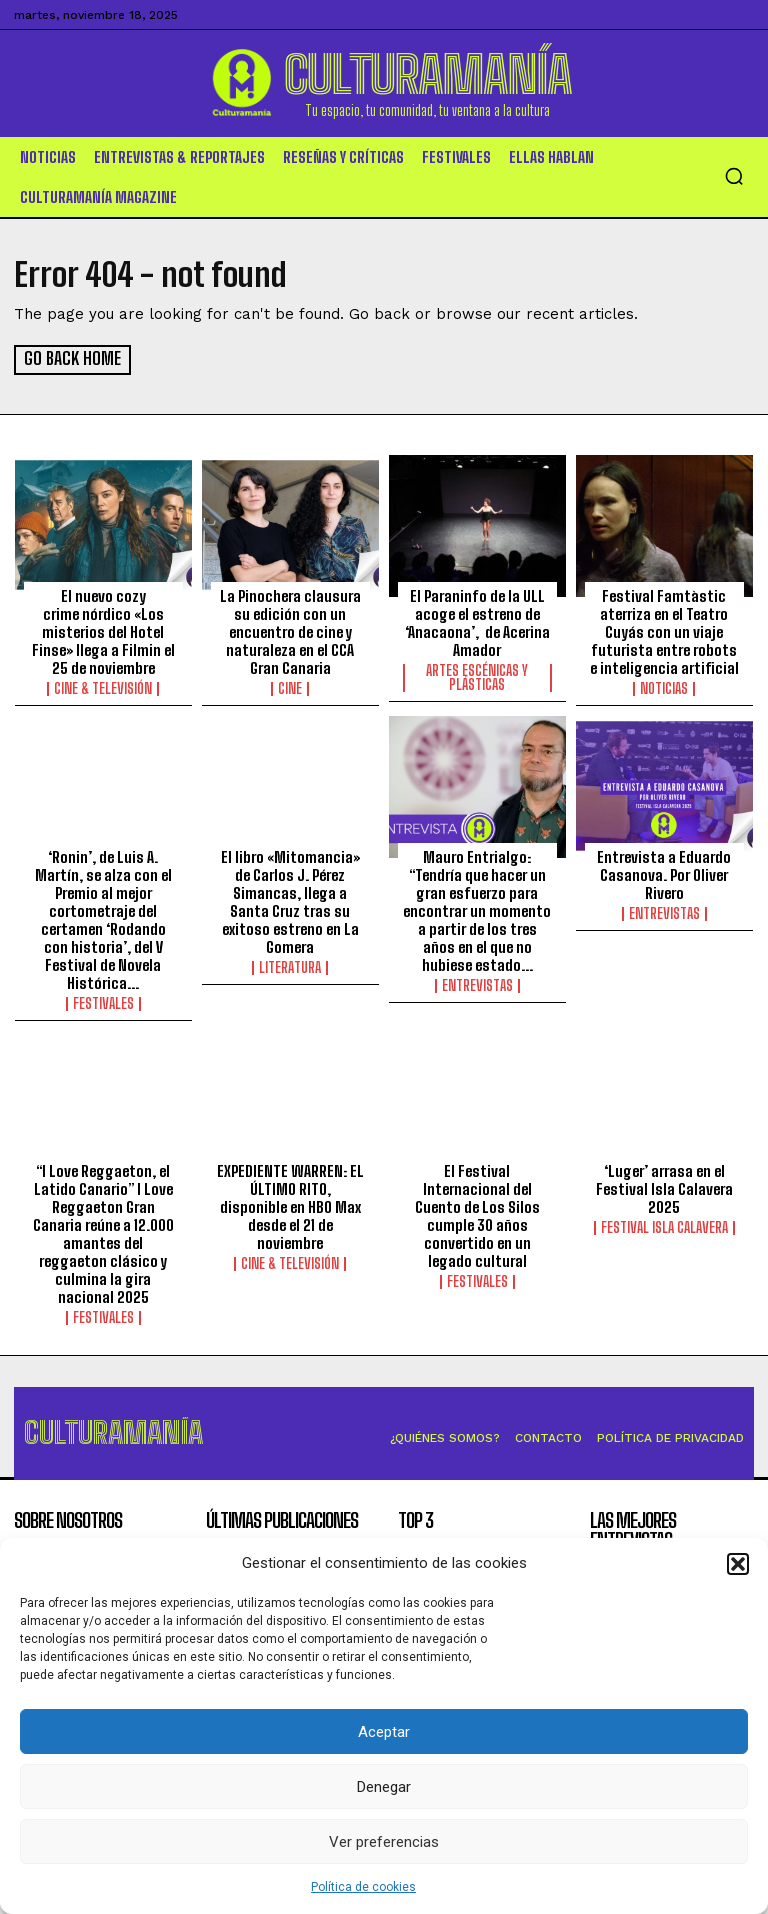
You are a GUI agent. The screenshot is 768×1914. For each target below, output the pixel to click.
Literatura (290, 966)
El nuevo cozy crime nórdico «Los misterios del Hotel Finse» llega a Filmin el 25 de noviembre (103, 631)
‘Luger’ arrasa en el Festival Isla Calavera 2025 (664, 1188)
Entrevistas (477, 984)
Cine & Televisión (103, 688)
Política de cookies (363, 1887)
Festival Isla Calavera (664, 1227)
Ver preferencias (384, 1842)
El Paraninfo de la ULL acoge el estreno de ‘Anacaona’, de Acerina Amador (477, 622)
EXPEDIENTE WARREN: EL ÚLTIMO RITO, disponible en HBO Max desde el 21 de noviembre (290, 1206)
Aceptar (384, 1732)
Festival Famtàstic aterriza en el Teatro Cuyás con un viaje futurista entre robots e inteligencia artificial (664, 631)
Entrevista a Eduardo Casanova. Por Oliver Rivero (664, 873)
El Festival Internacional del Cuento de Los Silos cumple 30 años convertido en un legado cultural (477, 1215)
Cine (290, 688)
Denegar (384, 1787)
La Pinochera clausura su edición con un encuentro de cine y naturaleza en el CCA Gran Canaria (290, 631)
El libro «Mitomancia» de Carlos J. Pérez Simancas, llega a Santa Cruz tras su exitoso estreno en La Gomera (290, 900)
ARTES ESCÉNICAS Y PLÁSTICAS (477, 677)
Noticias (664, 688)
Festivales (103, 1002)
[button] (738, 1564)
